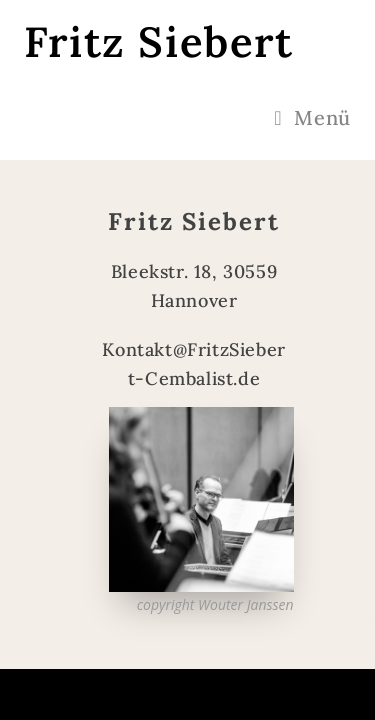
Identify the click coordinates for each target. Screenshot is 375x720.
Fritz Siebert (159, 42)
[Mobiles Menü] (312, 118)
